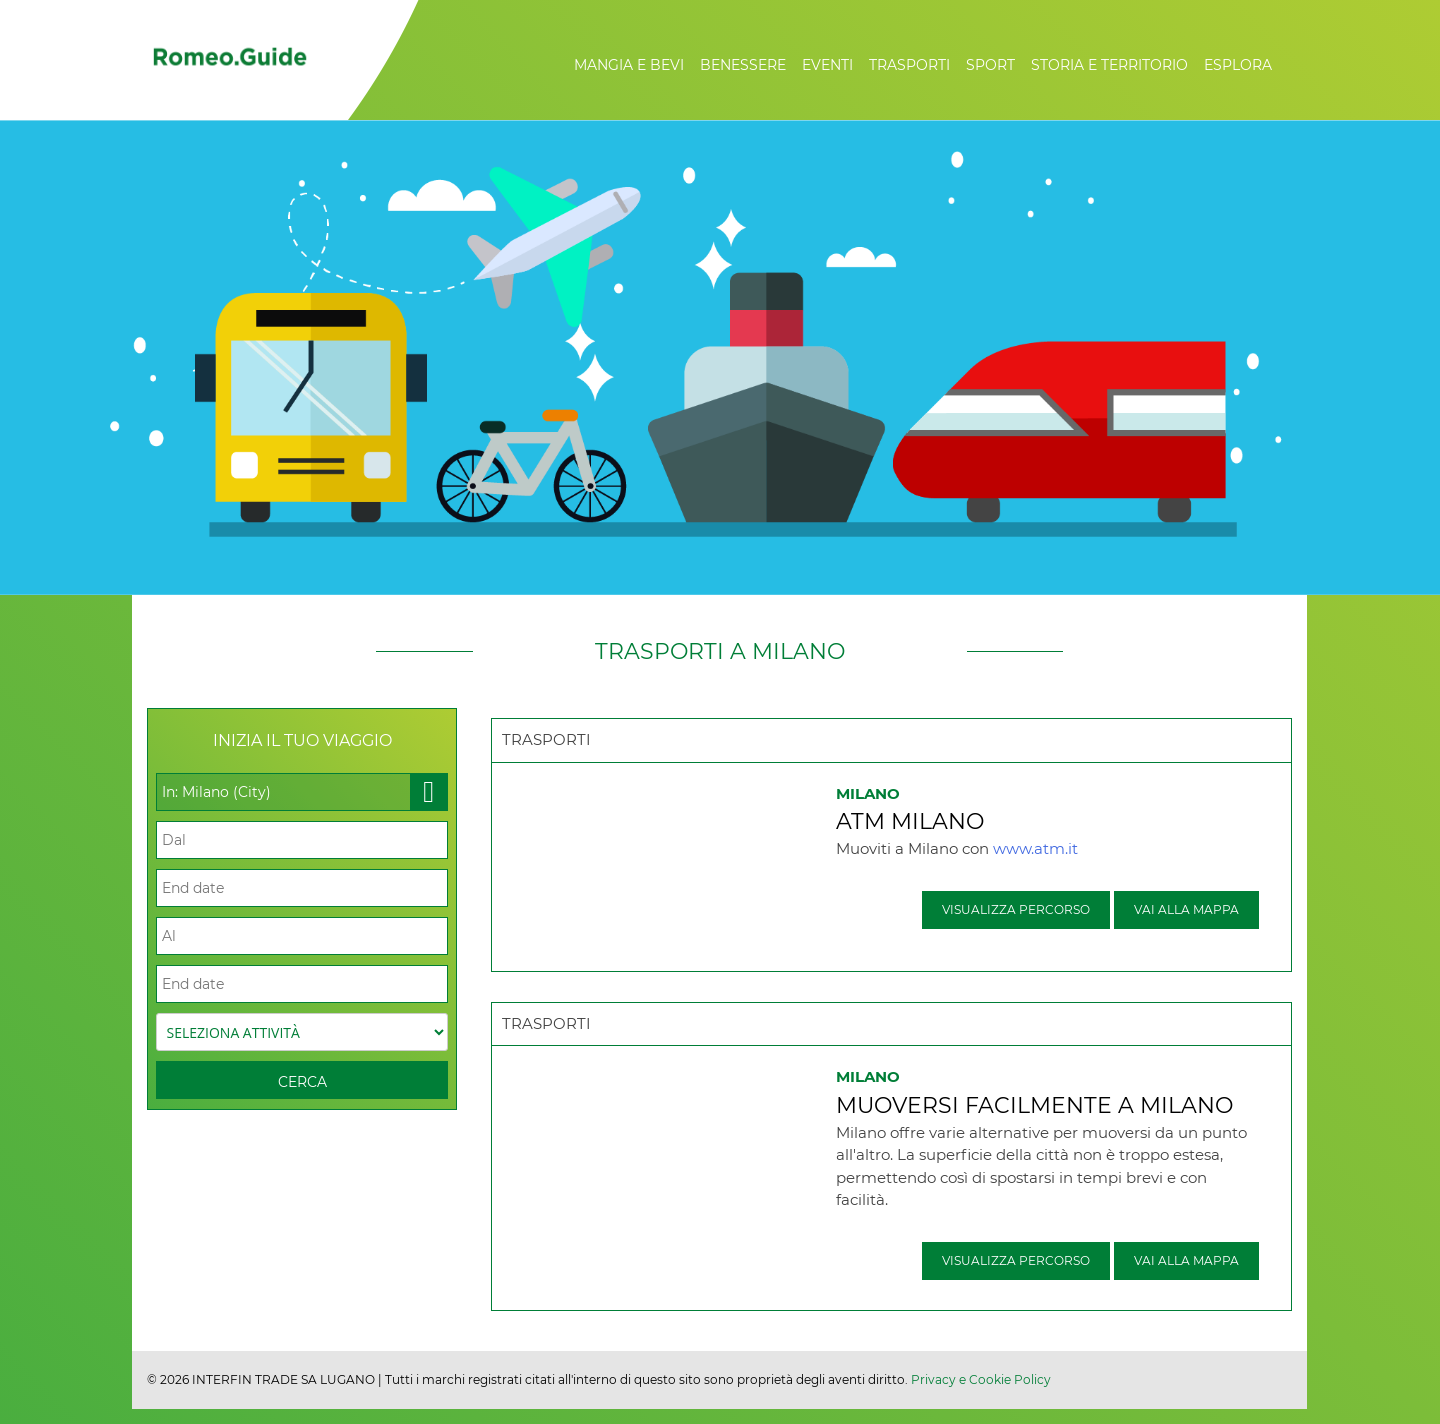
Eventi (827, 65)
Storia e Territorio (1109, 65)
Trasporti (909, 65)
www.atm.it (1035, 848)
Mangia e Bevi (629, 65)
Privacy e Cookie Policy (981, 1379)
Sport (990, 65)
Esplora (1238, 65)
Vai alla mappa (1186, 909)
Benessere (743, 65)
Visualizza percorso (1016, 909)
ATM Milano (910, 821)
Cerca (302, 1082)
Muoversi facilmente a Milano (1034, 1105)
